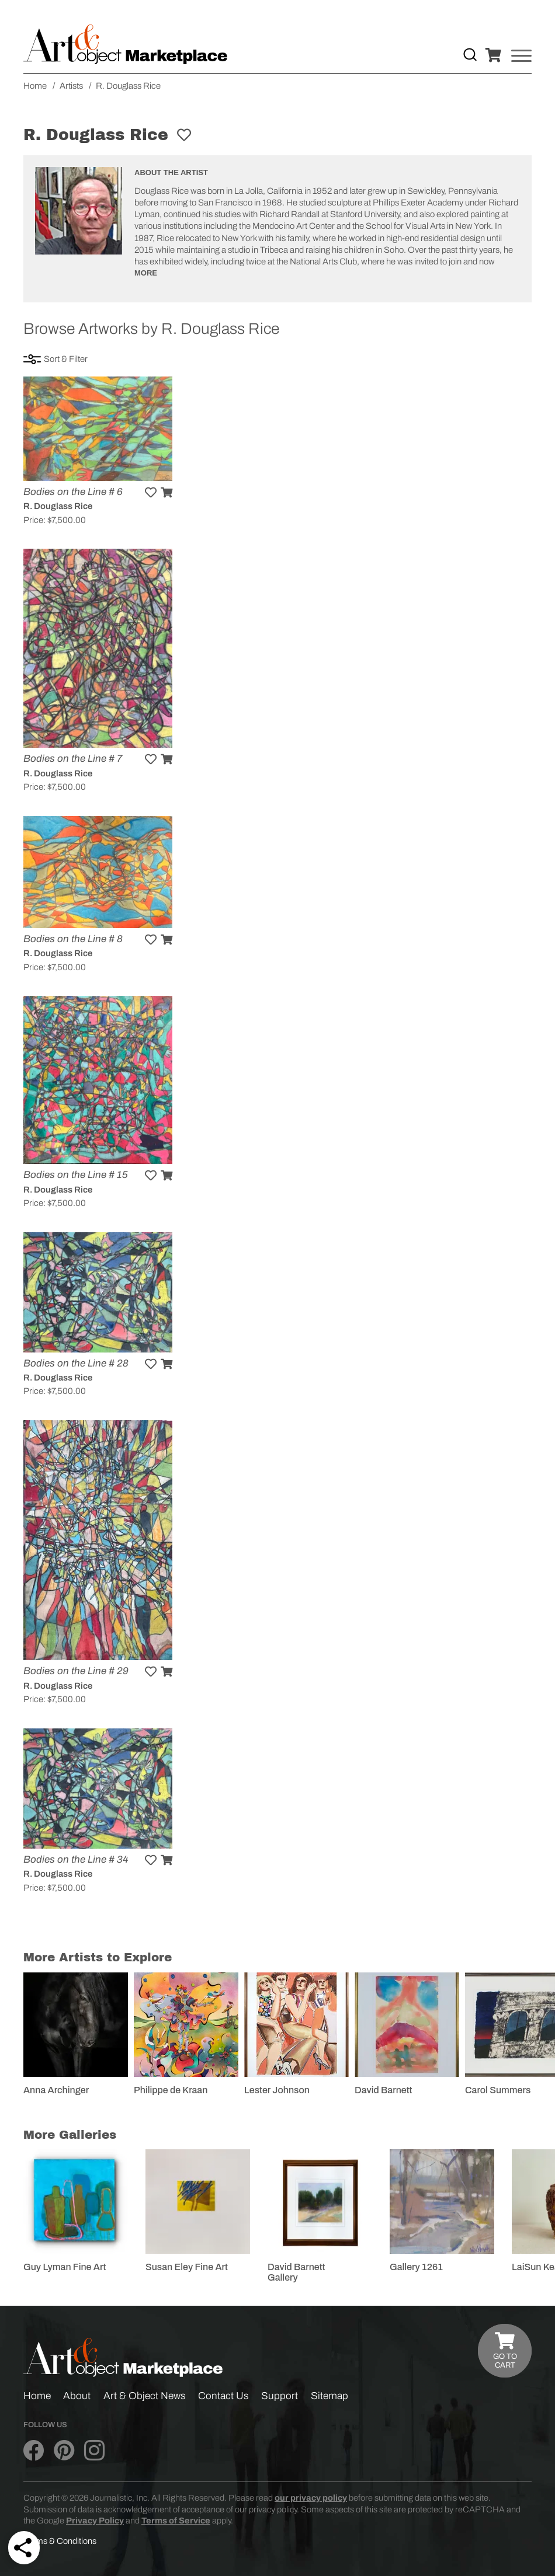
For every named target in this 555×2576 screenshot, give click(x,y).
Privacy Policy (95, 2520)
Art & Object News (144, 2395)
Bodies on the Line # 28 (76, 1363)
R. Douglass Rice (57, 506)
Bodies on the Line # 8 (73, 938)
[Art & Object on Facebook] (33, 2451)
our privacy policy (311, 2497)
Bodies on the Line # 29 (76, 1670)
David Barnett (383, 2090)
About (77, 2395)
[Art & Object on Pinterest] (64, 2451)
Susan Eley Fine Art (186, 2267)
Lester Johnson (277, 2090)
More (145, 273)
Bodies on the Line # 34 (75, 1859)
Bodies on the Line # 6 (73, 491)
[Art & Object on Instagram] (94, 2451)
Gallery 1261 (416, 2267)
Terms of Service (175, 2520)
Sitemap (329, 2395)
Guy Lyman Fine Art (64, 2267)
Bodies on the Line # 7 (72, 758)
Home (37, 2395)
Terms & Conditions (59, 2541)
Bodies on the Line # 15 (75, 1174)
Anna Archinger (56, 2090)
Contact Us (223, 2395)
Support (279, 2395)
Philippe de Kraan (170, 2090)
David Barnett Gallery (296, 2272)
